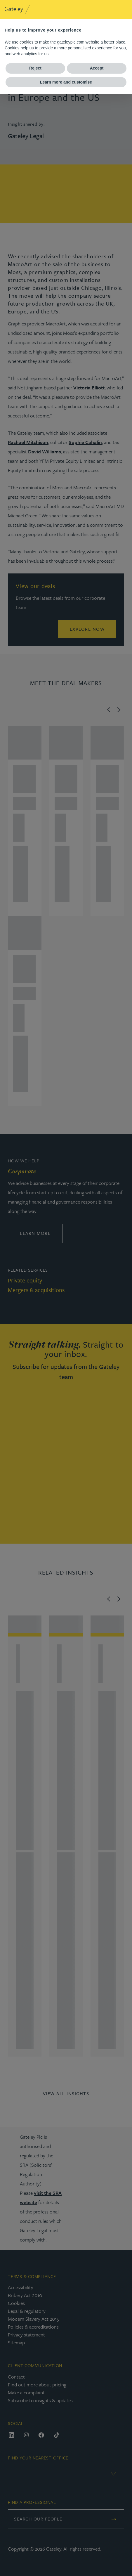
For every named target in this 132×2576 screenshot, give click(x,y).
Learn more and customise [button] (66, 82)
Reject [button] (35, 68)
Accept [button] (97, 68)
